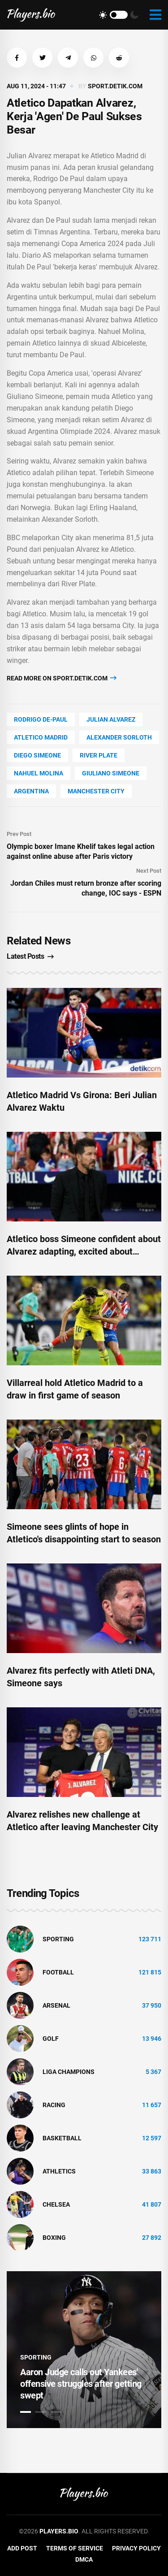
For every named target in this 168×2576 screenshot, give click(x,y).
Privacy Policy (136, 2548)
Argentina (31, 791)
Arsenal (56, 2005)
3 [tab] (56, 2412)
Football (58, 1972)
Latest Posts (30, 956)
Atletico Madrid (41, 737)
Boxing (54, 2237)
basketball (62, 2138)
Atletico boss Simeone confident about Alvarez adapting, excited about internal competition (84, 1251)
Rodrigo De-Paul (41, 719)
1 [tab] (25, 2412)
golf (51, 2038)
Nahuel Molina (38, 773)
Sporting (58, 1939)
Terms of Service (74, 2548)
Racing (54, 2104)
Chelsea (56, 2204)
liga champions (69, 2071)
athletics (59, 2171)
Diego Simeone (37, 755)
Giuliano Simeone (110, 773)
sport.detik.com (115, 86)
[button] (17, 58)
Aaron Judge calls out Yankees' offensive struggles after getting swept (81, 2384)
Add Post (22, 2548)
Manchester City (96, 791)
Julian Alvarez (110, 719)
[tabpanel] (84, 2349)
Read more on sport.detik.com (61, 678)
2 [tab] (40, 2412)
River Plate (98, 755)
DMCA (84, 2559)
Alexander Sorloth (119, 737)
